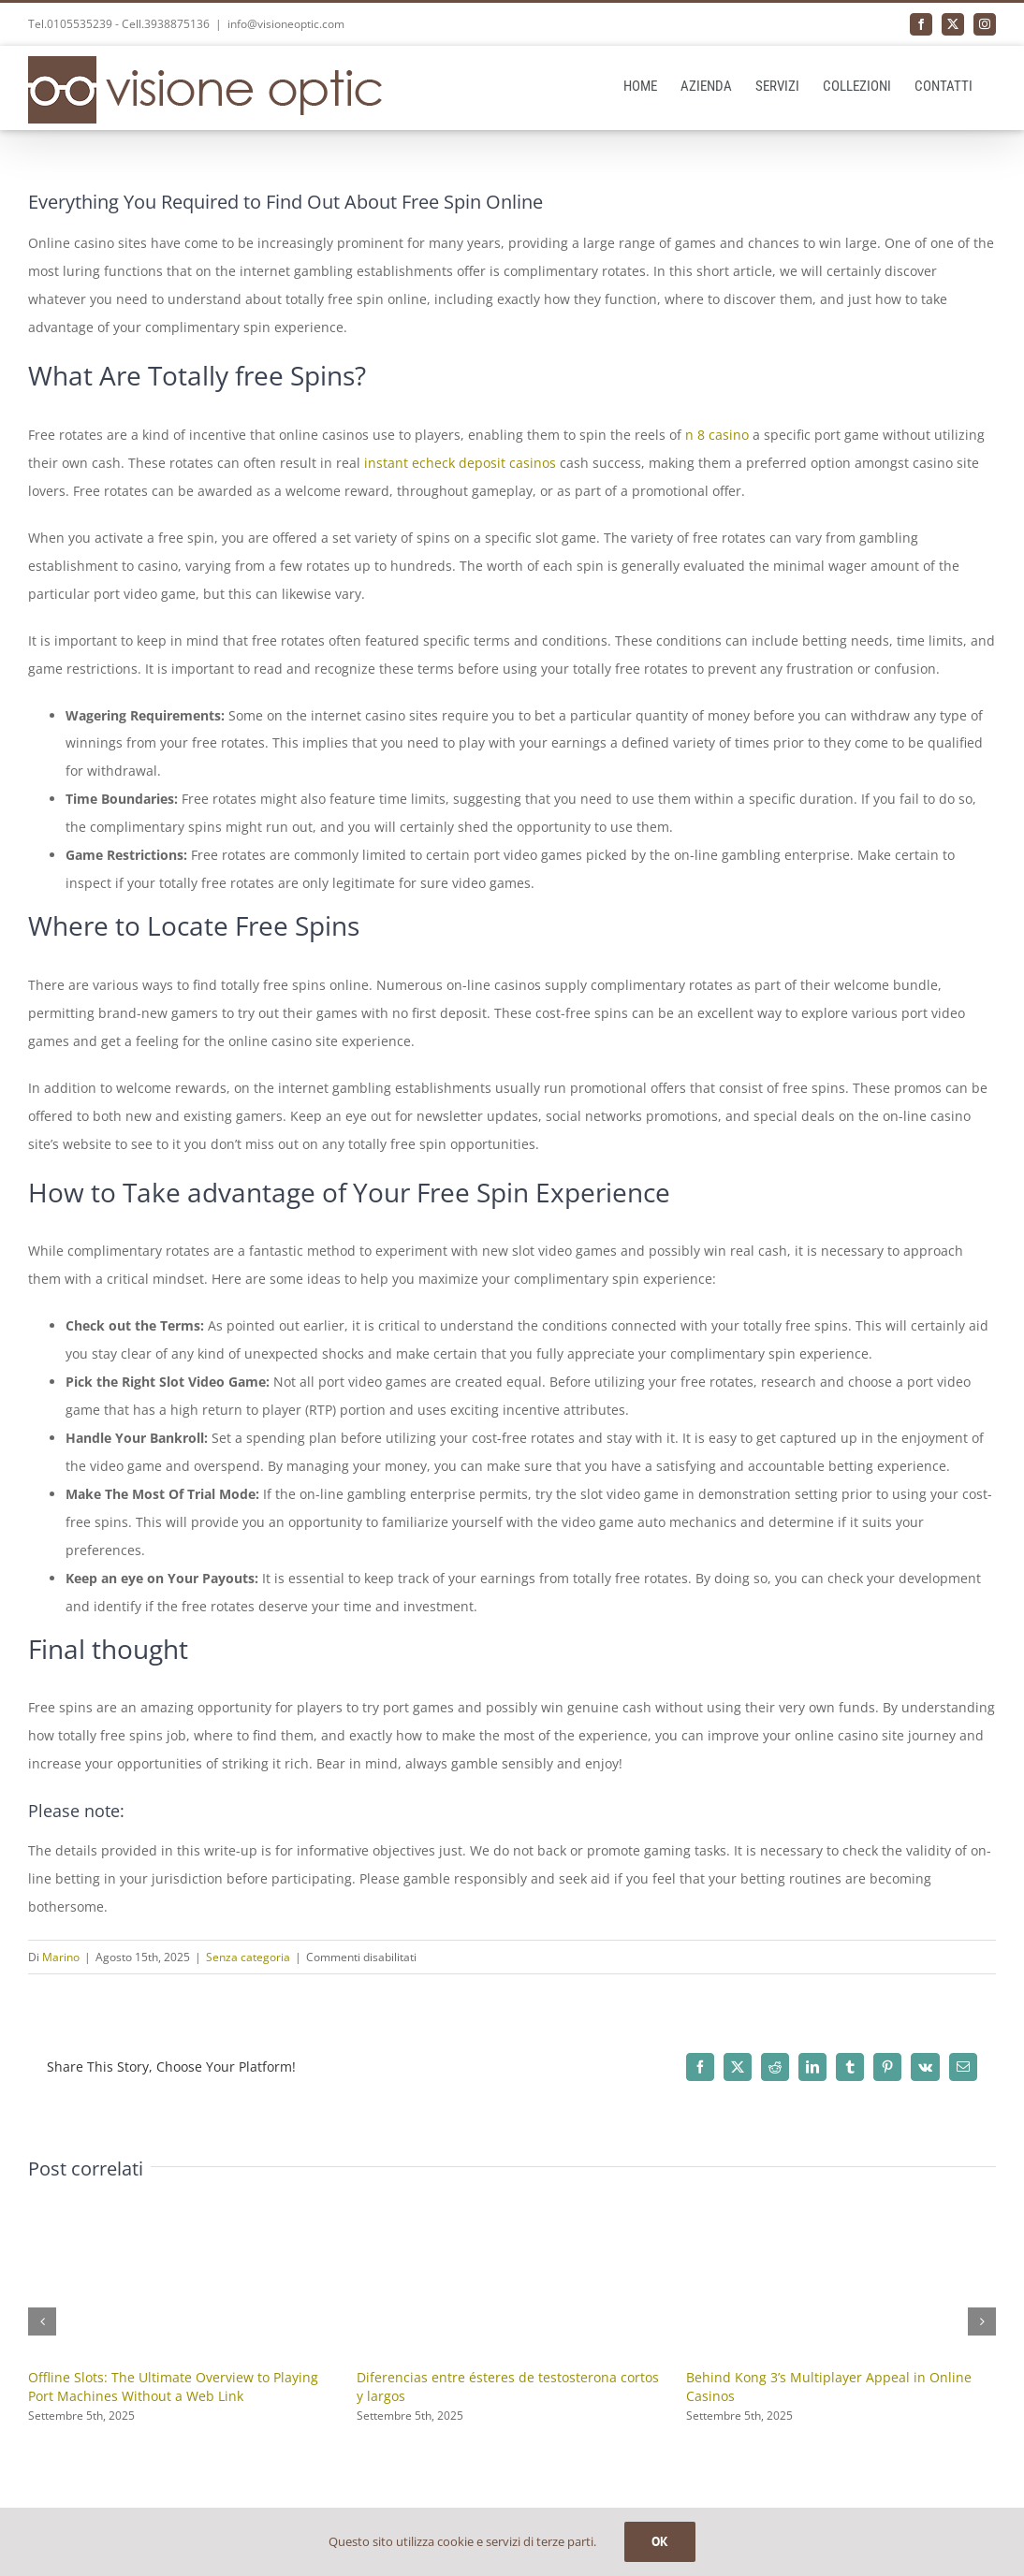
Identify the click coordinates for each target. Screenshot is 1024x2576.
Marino (61, 1957)
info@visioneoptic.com (285, 24)
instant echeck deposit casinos (460, 463)
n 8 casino (717, 435)
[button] (42, 2321)
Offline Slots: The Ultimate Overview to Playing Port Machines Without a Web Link (173, 2386)
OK (659, 2541)
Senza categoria (248, 1957)
